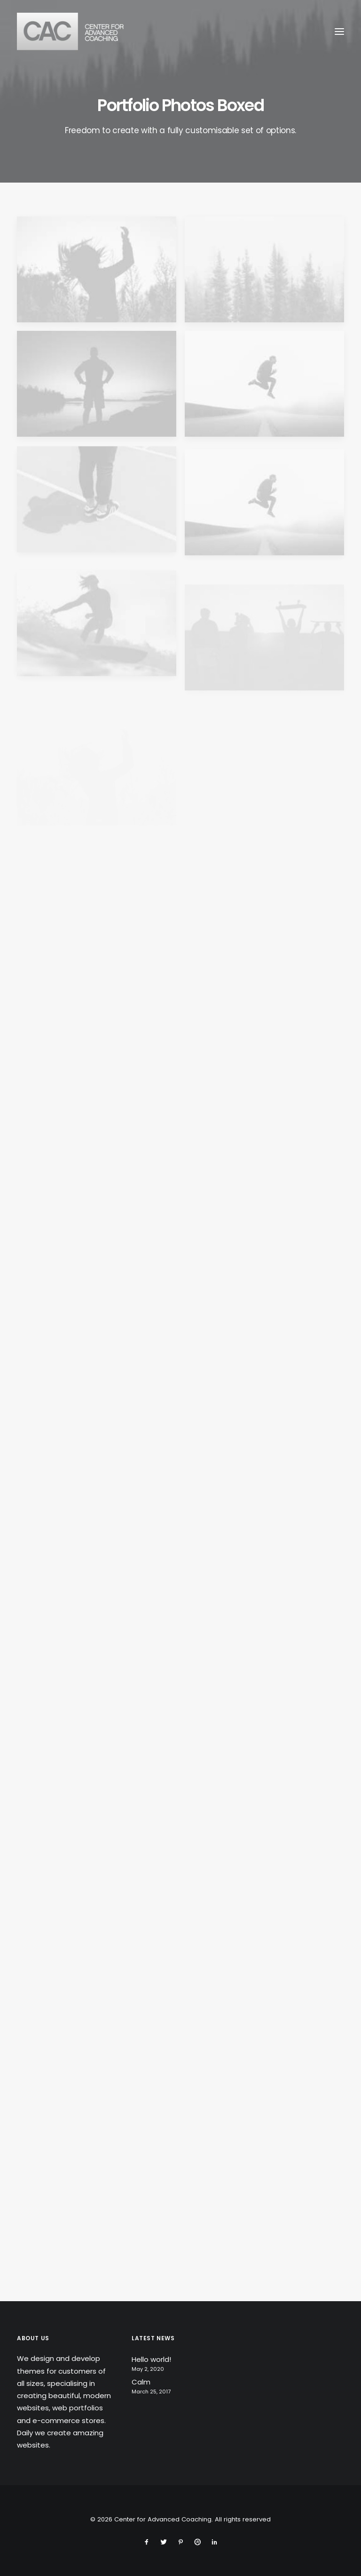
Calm (141, 2382)
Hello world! (151, 2359)
